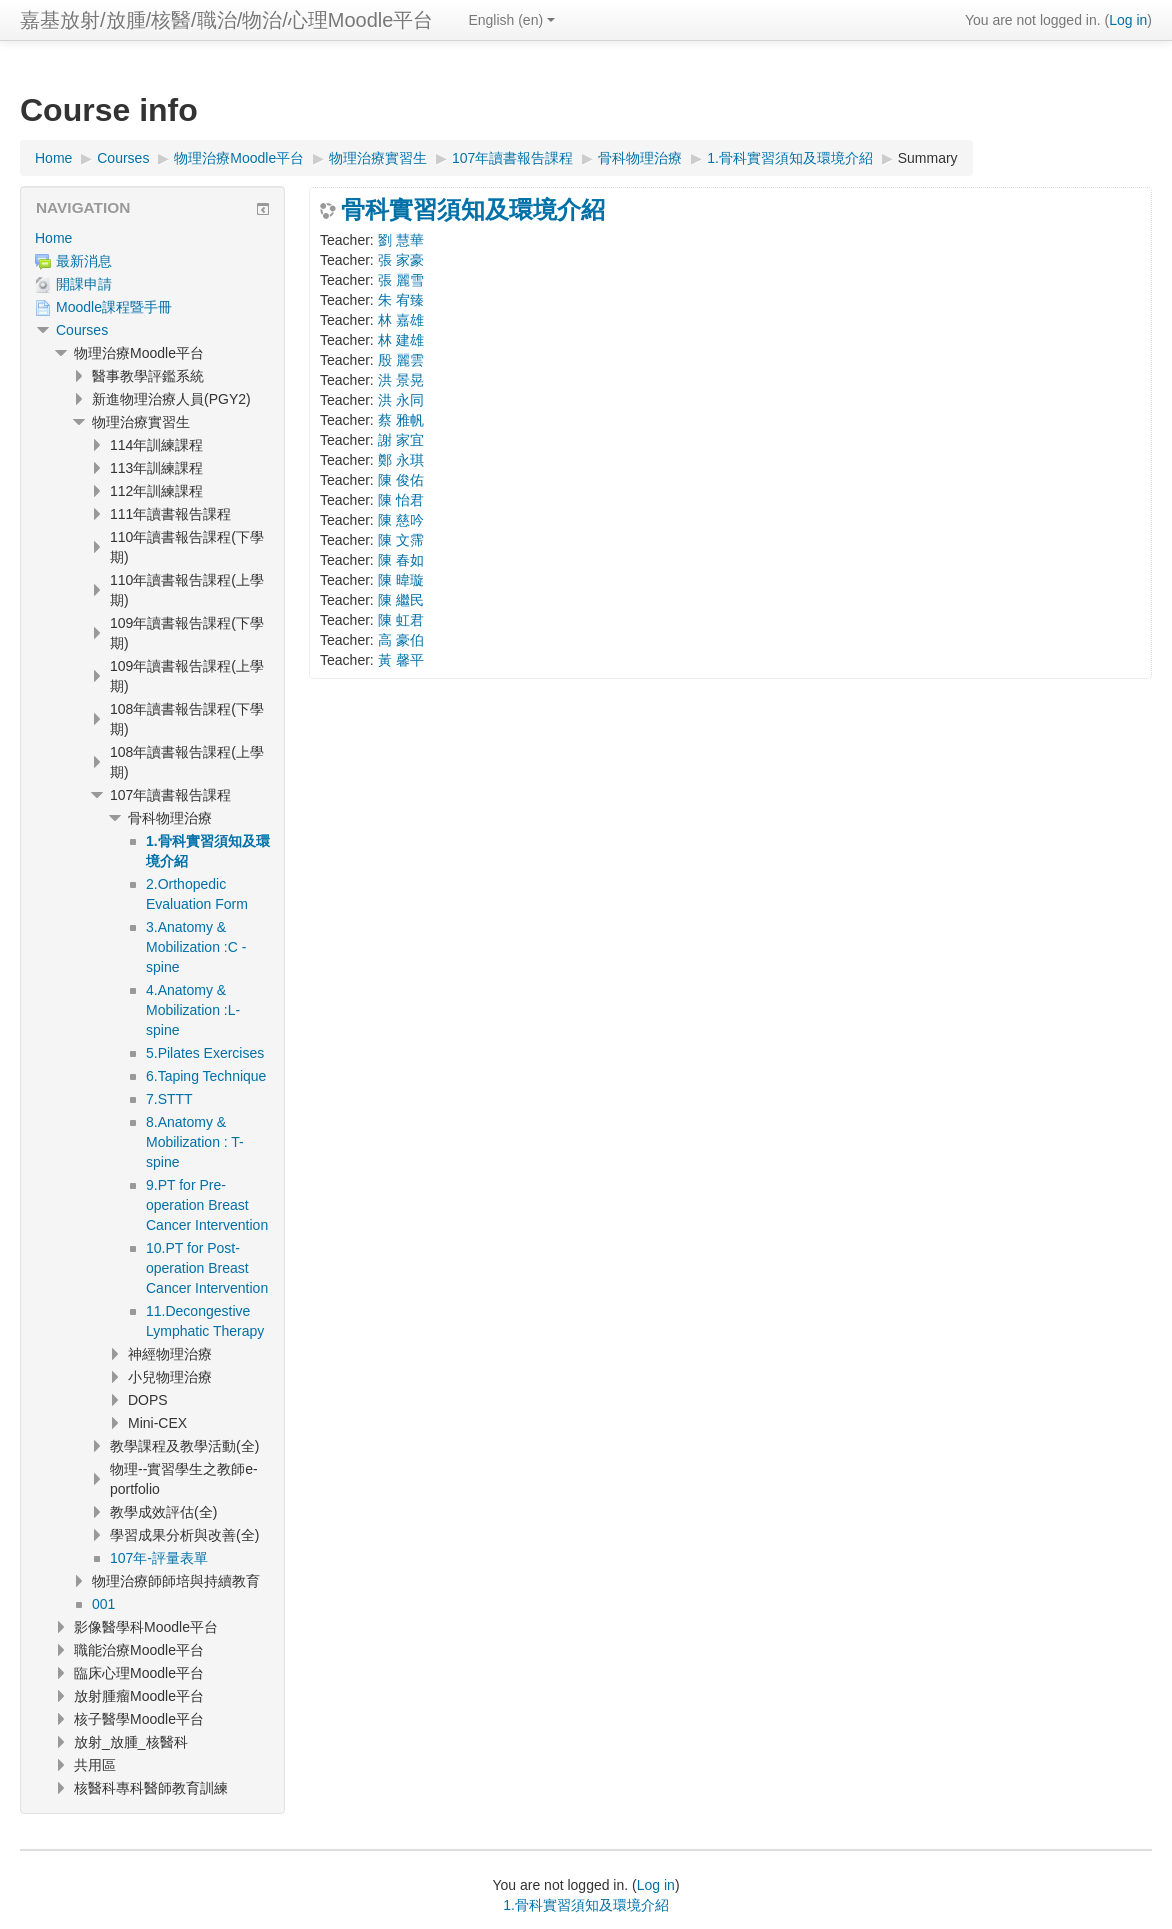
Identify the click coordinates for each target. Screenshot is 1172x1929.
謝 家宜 (401, 440)
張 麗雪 (401, 280)
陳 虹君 (401, 620)
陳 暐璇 (401, 580)
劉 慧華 (401, 240)
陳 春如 (401, 560)
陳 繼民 (401, 600)
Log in (1128, 20)
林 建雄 (401, 340)
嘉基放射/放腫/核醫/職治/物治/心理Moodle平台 (226, 20)
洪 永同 (401, 400)
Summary (928, 158)
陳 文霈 (401, 540)
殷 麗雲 (401, 360)
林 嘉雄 (401, 320)
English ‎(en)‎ (511, 20)
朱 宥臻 (401, 300)
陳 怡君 (401, 500)
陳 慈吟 (401, 520)
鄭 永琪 (401, 460)
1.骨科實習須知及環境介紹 (586, 1905)
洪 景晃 (401, 380)
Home (53, 238)
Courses (82, 330)
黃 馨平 (401, 660)
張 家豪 (401, 260)
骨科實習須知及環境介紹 (473, 210)
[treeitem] (152, 238)
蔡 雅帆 (401, 420)
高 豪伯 (401, 640)
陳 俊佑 (401, 480)
